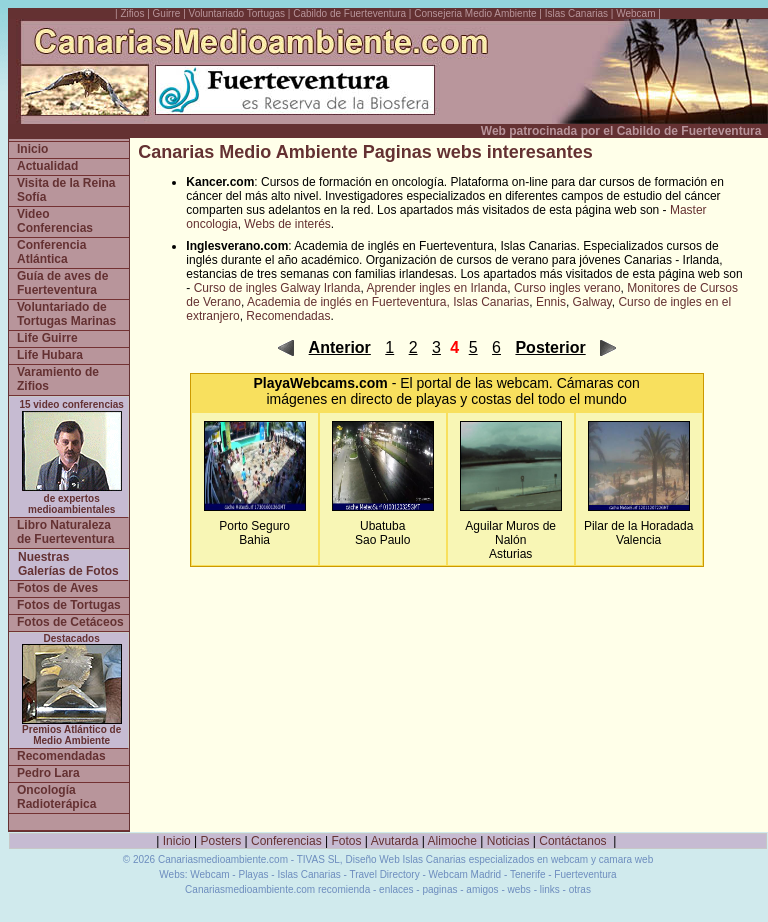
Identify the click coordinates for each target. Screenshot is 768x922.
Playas (253, 874)
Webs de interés (287, 224)
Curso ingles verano (567, 288)
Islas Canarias (576, 13)
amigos (482, 889)
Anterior (340, 347)
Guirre (168, 13)
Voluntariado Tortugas (237, 13)
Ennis (551, 302)
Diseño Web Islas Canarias (405, 859)
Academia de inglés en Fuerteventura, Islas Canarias (388, 302)
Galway (592, 302)
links (550, 889)
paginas (439, 889)
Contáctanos (572, 841)
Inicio (177, 841)
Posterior (550, 347)
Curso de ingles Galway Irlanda (277, 288)
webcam (523, 383)
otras (580, 889)
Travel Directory (384, 874)
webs (519, 889)
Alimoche (452, 841)
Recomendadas (288, 316)
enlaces (396, 889)
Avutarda (395, 841)
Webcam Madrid (465, 874)
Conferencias (286, 841)
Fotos (347, 841)
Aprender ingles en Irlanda (436, 288)
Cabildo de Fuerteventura (349, 13)
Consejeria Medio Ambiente (475, 13)
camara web (626, 859)
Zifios (133, 13)
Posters (221, 841)
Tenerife (528, 874)
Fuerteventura (585, 874)
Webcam (635, 13)
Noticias (508, 841)
